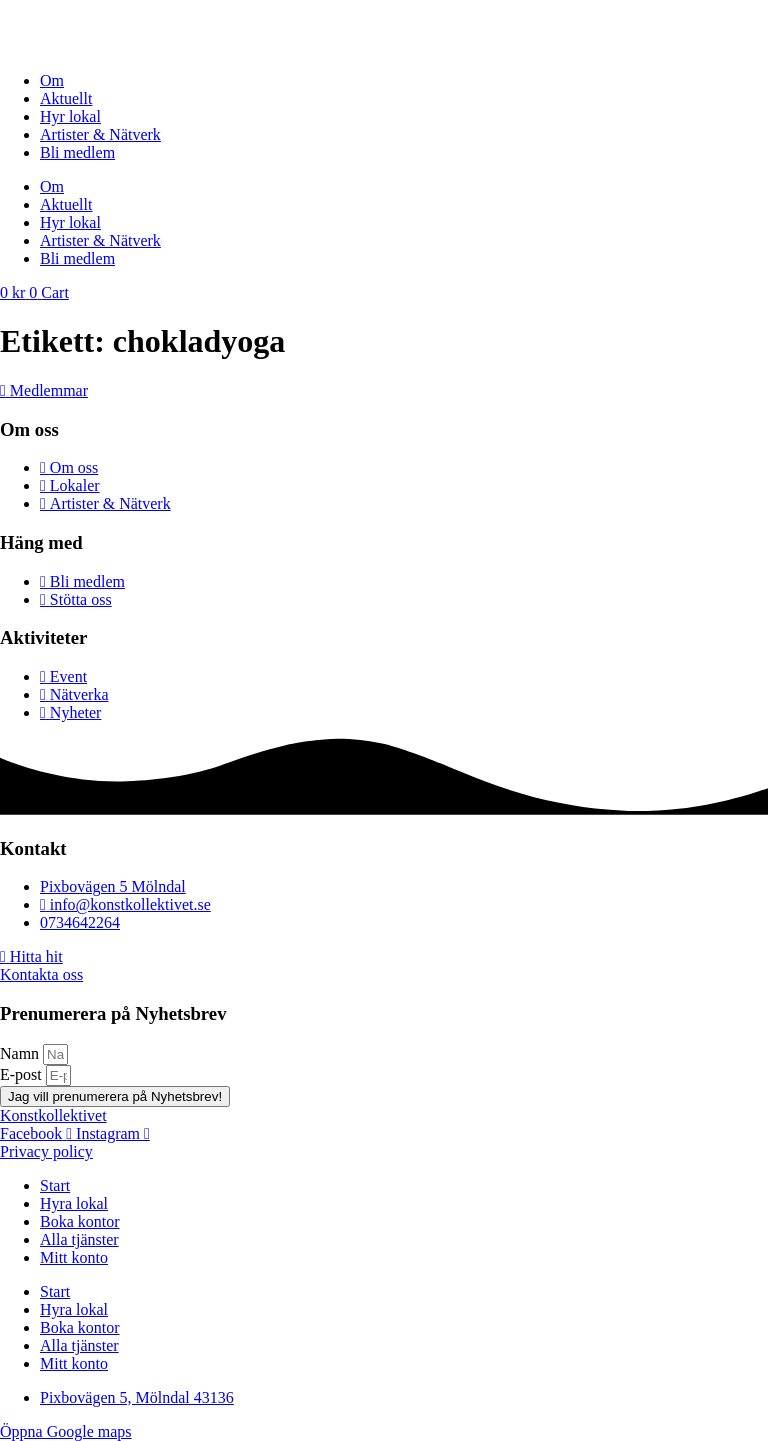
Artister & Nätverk (100, 134)
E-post (23, 1074)
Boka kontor (80, 1221)
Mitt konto (74, 1257)
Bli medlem (77, 152)
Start (55, 1185)
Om (52, 80)
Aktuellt (66, 98)
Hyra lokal (74, 1203)
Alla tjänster (79, 1239)
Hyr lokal (70, 116)
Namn (21, 1053)
